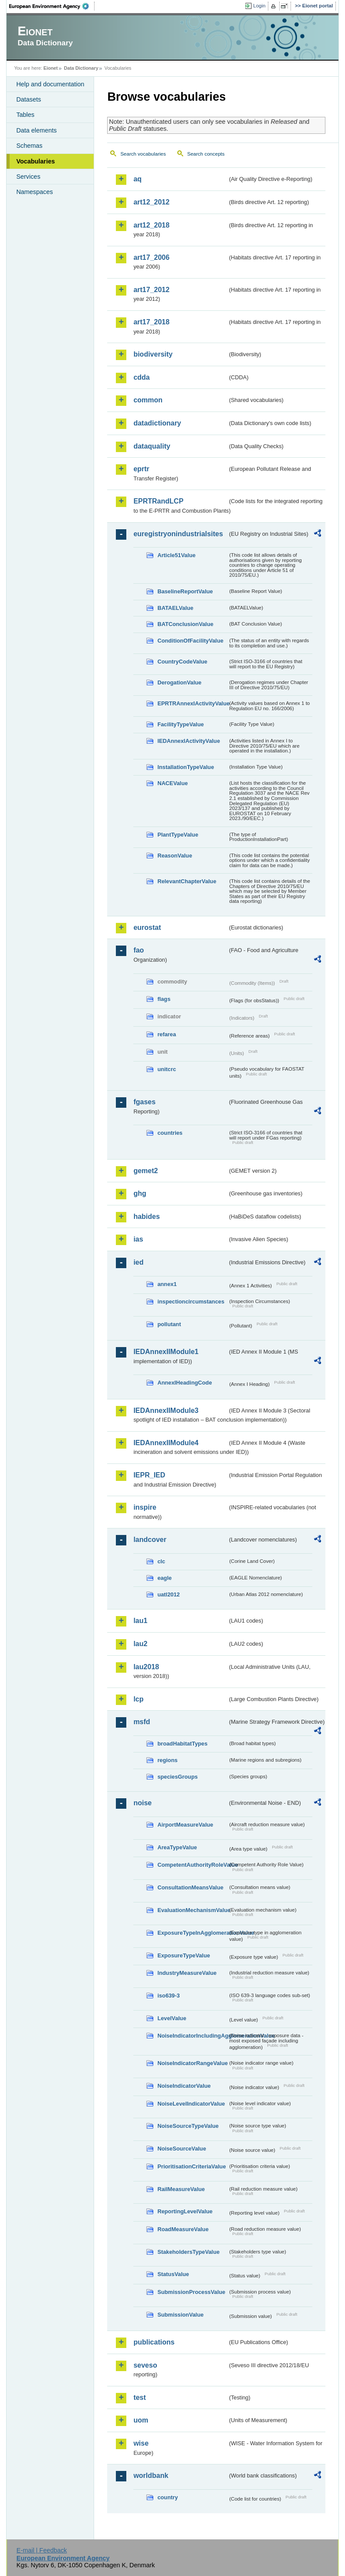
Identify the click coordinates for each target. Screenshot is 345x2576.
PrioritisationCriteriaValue (191, 2166)
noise (142, 1803)
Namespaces (34, 191)
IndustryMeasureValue (186, 1973)
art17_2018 (151, 322)
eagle (164, 1578)
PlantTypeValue (177, 834)
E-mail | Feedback (42, 2550)
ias (138, 1239)
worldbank (150, 2475)
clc (161, 1561)
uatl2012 (168, 1594)
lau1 (140, 1620)
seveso (145, 2365)
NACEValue (172, 783)
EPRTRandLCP (158, 501)
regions (167, 1760)
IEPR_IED (149, 1475)
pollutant (169, 1324)
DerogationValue (179, 682)
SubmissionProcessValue (191, 2292)
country (167, 2497)
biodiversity (152, 354)
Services (28, 176)
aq (137, 179)
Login (259, 5)
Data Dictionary (81, 68)
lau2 (140, 1643)
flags (163, 999)
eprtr (141, 469)
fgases (144, 1102)
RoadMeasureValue (182, 2229)
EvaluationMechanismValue (192, 1910)
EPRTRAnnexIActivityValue (192, 703)
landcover (149, 1539)
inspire (144, 1507)
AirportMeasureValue (185, 1824)
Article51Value (176, 555)
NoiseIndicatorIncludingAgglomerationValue (192, 2035)
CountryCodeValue (182, 661)
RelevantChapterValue (186, 881)
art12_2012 (151, 202)
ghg (139, 1193)
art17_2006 (151, 257)
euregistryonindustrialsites (178, 534)
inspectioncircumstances (190, 1301)
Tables (25, 114)
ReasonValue (174, 855)
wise (141, 2443)
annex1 (166, 1284)
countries (170, 1133)
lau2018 (146, 1667)
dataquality (151, 446)
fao (138, 950)
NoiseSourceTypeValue (188, 2126)
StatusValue (173, 2274)
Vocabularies (35, 161)
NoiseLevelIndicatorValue (191, 2103)
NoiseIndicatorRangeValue (192, 2063)
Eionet (51, 68)
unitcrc (166, 1069)
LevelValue (171, 2018)
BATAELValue (175, 608)
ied (138, 1262)
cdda (141, 377)
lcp (138, 1699)
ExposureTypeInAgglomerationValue (192, 1932)
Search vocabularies (143, 154)
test (139, 2397)
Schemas (29, 145)
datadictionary (157, 423)
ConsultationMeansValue (190, 1887)
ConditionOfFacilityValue (190, 640)
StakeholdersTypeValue (188, 2252)
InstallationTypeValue (185, 767)
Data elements (36, 130)
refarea (166, 1034)
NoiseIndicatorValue (183, 2086)
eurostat (147, 927)
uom (140, 2420)
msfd (141, 1721)
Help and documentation (50, 84)
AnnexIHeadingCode (184, 1382)
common (147, 400)
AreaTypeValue (177, 1847)
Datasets (28, 99)
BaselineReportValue (185, 591)
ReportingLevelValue (185, 2211)
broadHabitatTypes (182, 1743)
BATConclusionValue (185, 624)
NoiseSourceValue (181, 2148)
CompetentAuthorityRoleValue (192, 1864)
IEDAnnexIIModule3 (165, 1410)
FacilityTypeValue (180, 724)
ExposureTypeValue (183, 1955)
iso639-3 (168, 1995)
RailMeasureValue (181, 2189)
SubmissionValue (180, 2314)
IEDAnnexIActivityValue (188, 741)
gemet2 (145, 1170)
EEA (52, 6)
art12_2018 (151, 225)
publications (153, 2342)
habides (146, 1216)
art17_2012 (151, 289)
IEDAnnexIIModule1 (165, 1351)
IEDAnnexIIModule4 (165, 1442)
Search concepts (206, 154)
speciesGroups (177, 1776)
